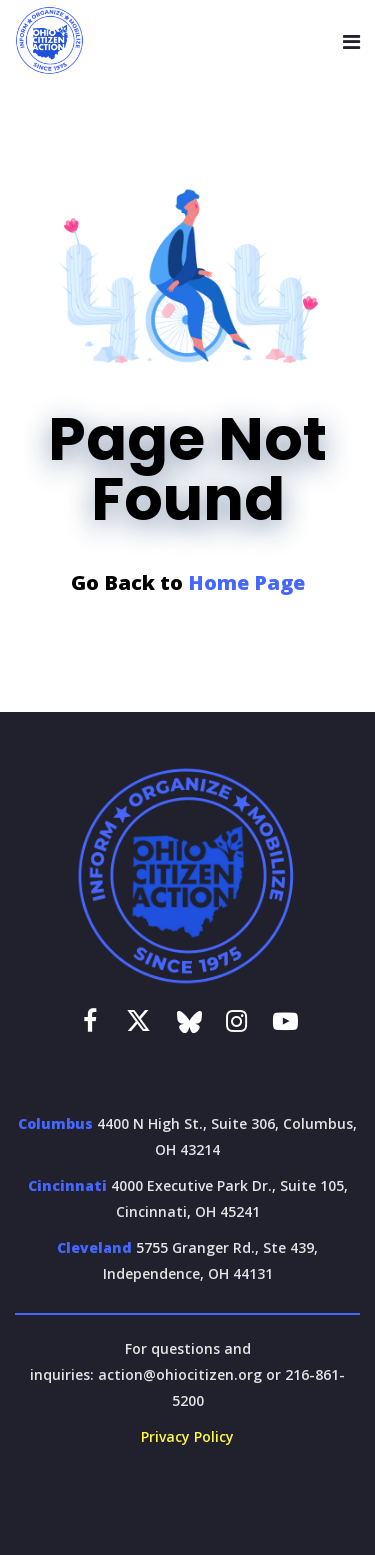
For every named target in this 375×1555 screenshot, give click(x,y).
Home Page (246, 582)
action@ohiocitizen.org (180, 1374)
